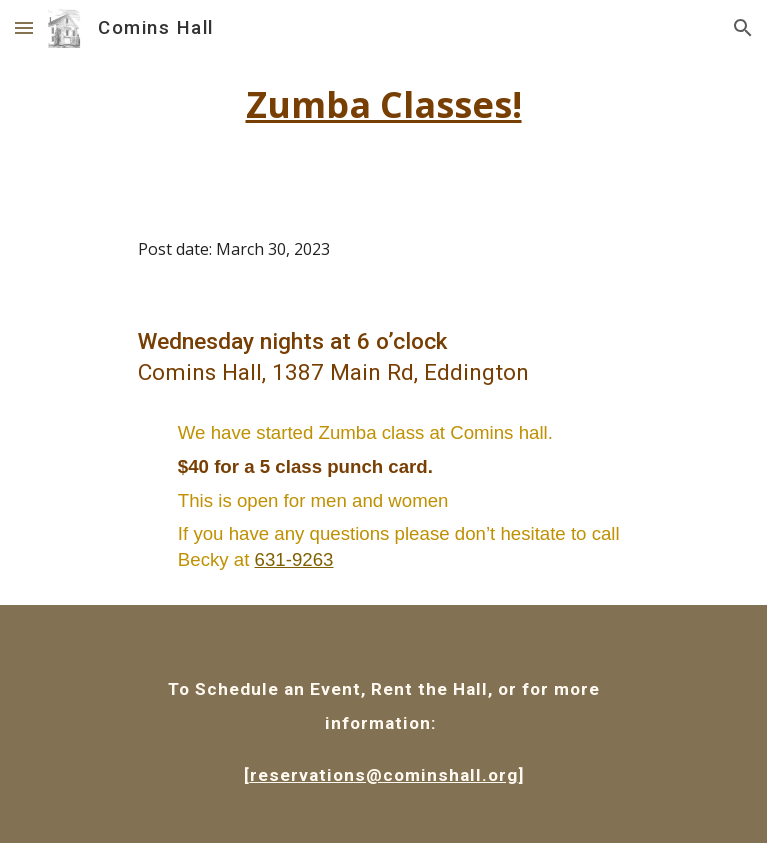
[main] (383, 105)
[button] (24, 27)
